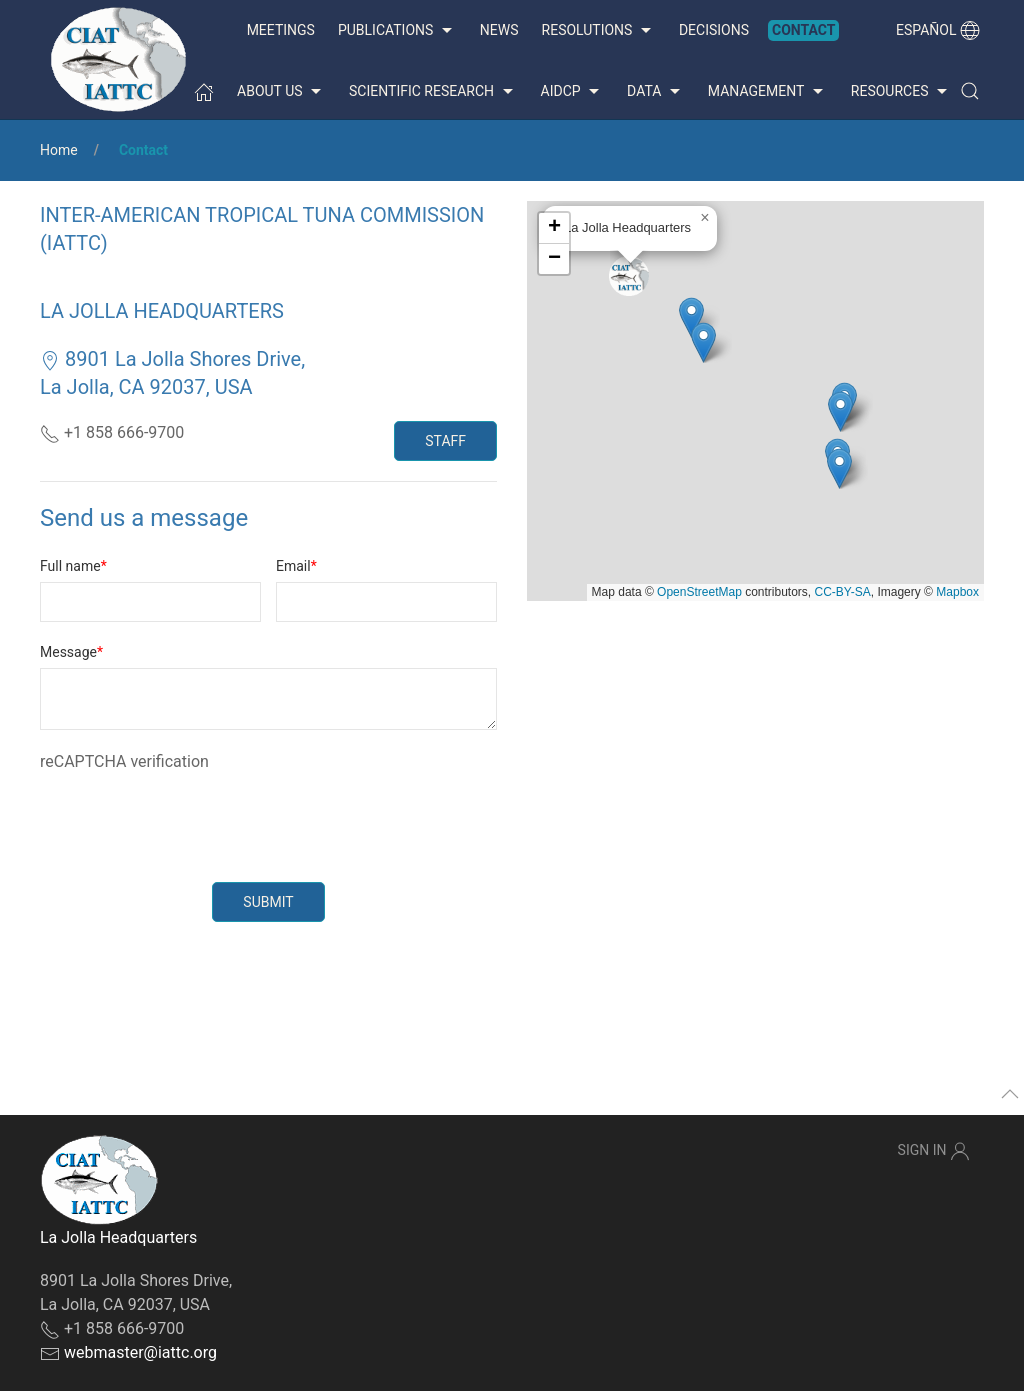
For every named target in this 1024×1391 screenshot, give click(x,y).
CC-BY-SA (843, 592)
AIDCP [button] (573, 92)
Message (68, 652)
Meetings (281, 30)
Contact (803, 30)
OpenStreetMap (699, 592)
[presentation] (192, 813)
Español (938, 30)
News (499, 30)
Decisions (714, 30)
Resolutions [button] (599, 31)
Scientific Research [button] (433, 92)
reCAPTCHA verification (124, 761)
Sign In (934, 1151)
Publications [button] (397, 31)
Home (59, 150)
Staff (445, 441)
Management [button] (768, 92)
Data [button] (656, 92)
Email (293, 566)
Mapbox (957, 592)
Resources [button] (901, 92)
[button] (970, 91)
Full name (70, 566)
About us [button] (281, 92)
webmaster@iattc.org (140, 1352)
